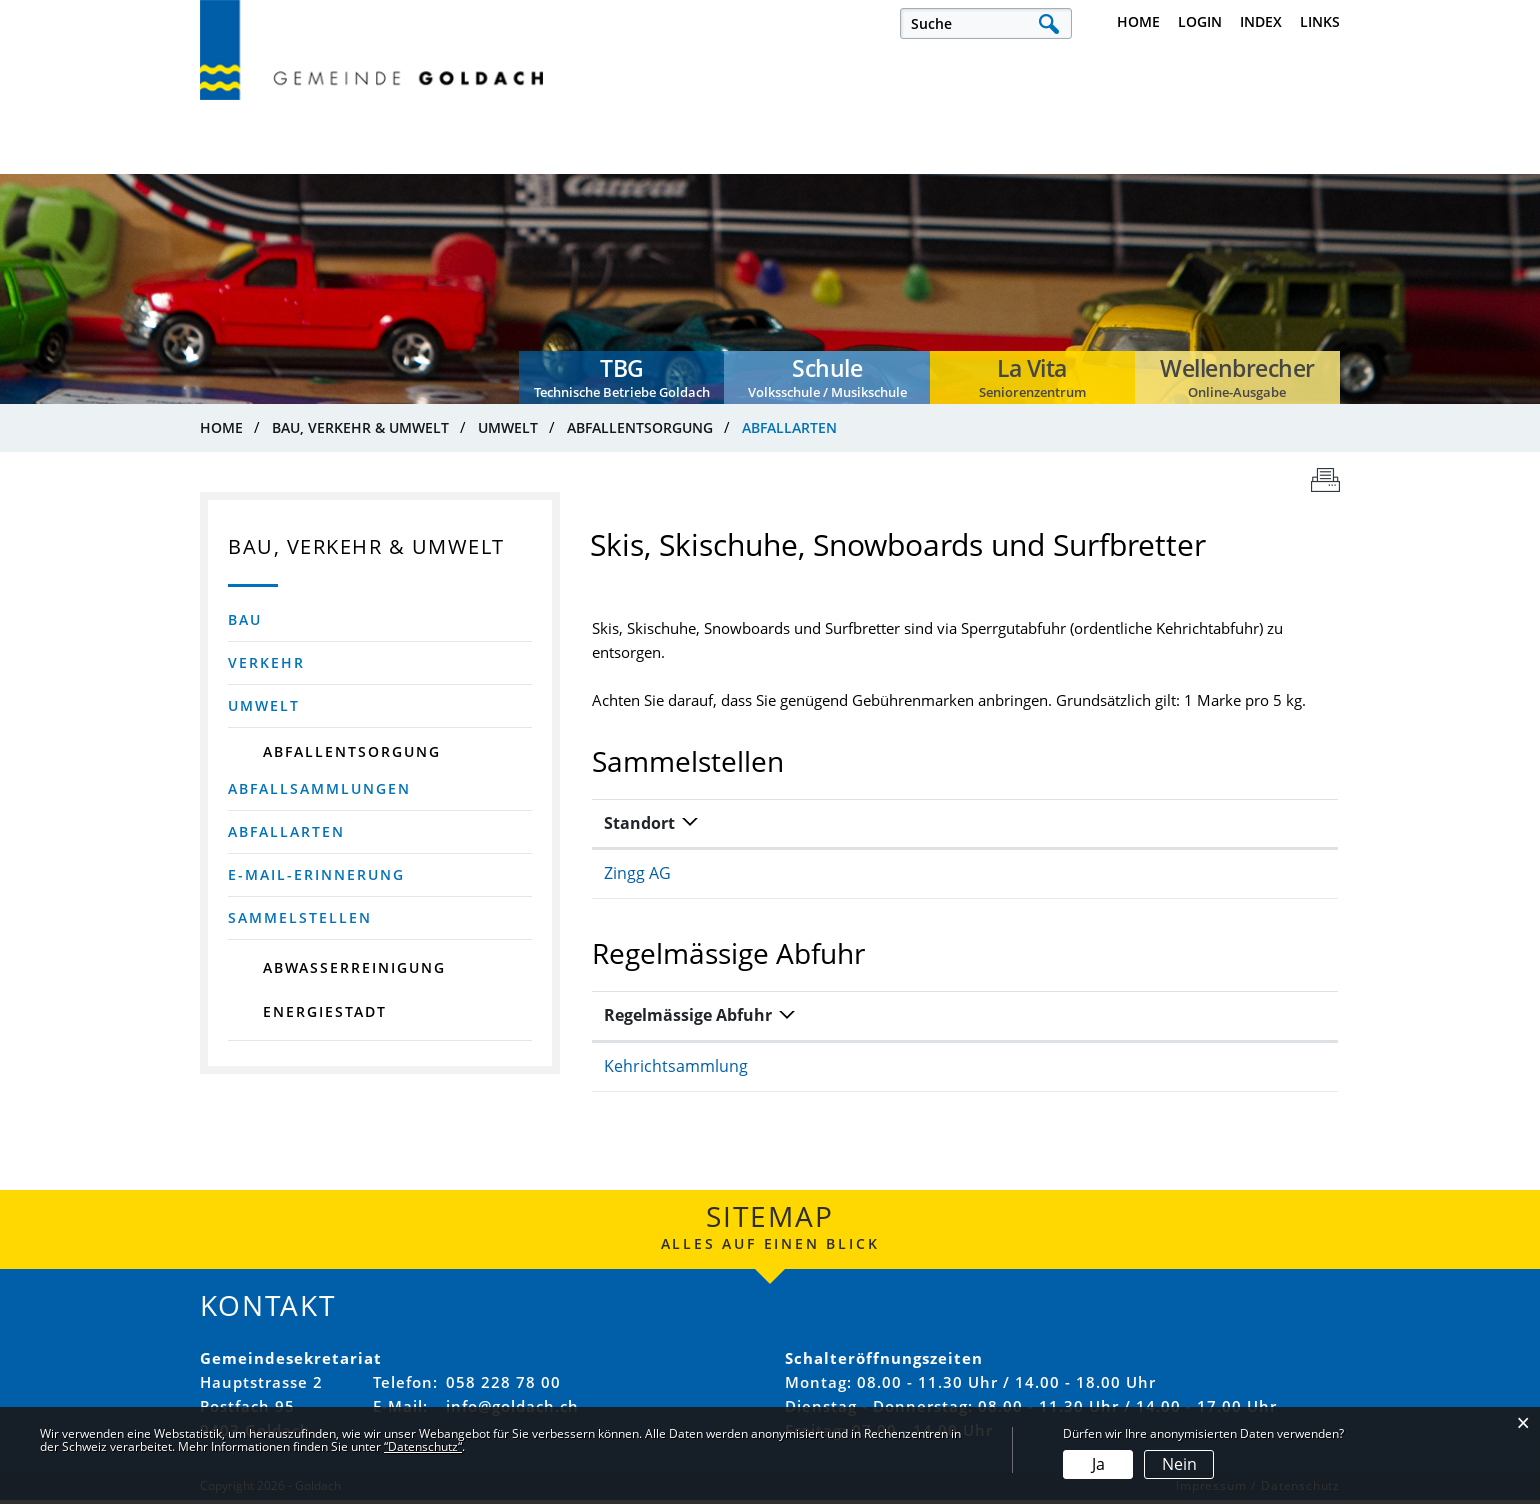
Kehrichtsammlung (676, 1071)
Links (1320, 21)
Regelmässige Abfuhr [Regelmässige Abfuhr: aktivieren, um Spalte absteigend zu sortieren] (688, 1020)
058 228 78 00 (503, 1386)
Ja (1098, 1464)
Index (1261, 21)
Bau (245, 622)
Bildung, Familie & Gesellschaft (873, 165)
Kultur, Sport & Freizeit (680, 165)
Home (1138, 21)
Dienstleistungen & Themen (1242, 165)
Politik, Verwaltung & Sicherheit (485, 165)
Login (1200, 21)
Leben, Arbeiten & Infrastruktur (273, 165)
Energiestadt (325, 1014)
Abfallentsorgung (352, 754)
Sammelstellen (300, 920)
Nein (1179, 1464)
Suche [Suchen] (1048, 23)
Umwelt (264, 708)
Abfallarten (349, 834)
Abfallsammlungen (319, 791)
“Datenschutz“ (423, 1446)
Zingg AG (637, 878)
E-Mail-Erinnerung (316, 877)
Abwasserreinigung (354, 970)
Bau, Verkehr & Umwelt (1065, 165)
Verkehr (266, 665)
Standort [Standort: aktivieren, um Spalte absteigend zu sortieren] (639, 827)
